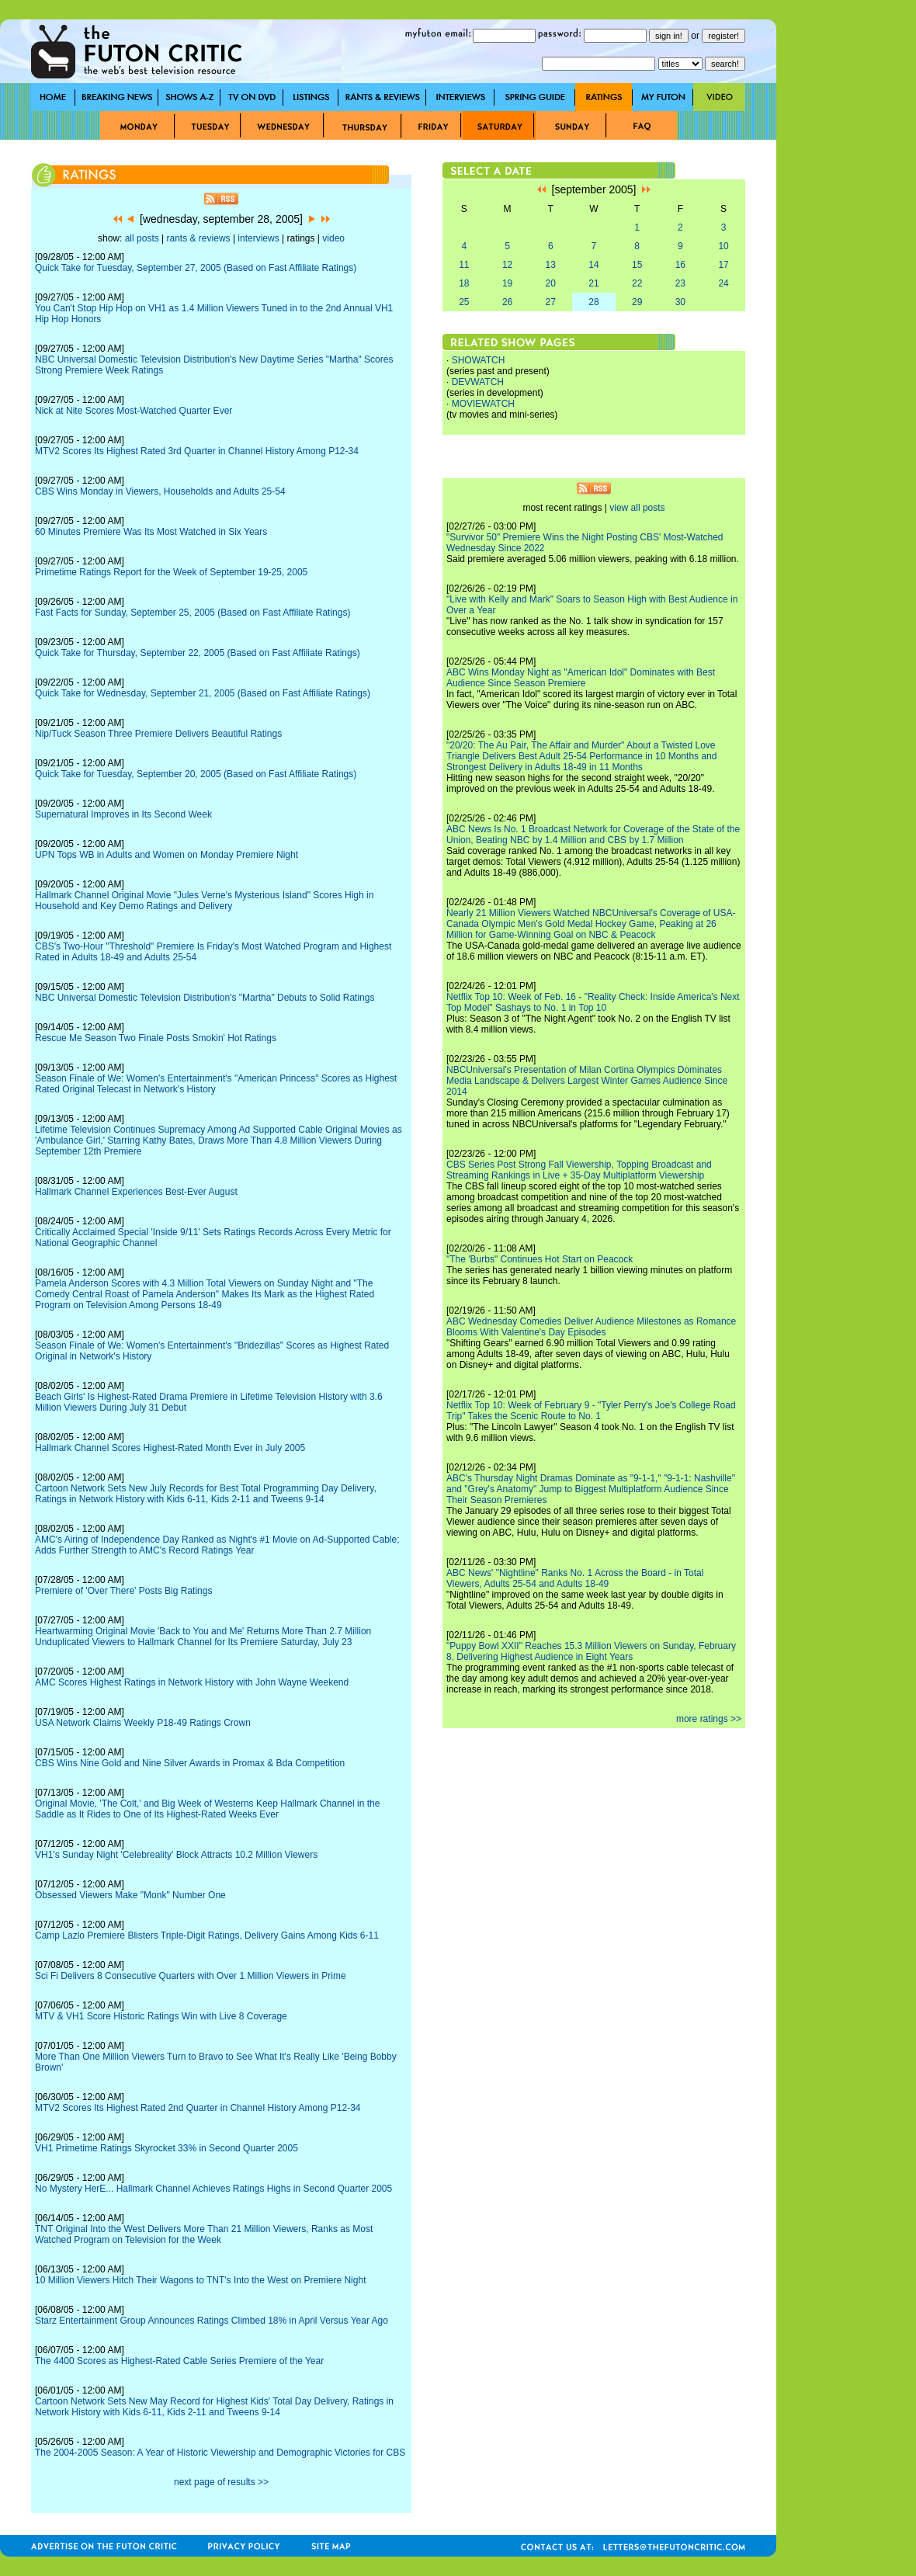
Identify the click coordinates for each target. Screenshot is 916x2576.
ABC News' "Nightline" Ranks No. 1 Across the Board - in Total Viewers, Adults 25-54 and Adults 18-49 (574, 1578)
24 (723, 283)
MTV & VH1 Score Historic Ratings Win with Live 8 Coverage (161, 2016)
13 (551, 264)
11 (464, 264)
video (333, 238)
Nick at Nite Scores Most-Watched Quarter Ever (133, 410)
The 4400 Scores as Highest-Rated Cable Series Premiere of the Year (179, 2361)
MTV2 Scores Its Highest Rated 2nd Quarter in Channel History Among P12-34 (198, 2107)
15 (637, 264)
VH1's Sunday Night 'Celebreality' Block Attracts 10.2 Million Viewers (176, 1854)
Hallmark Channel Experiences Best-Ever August (136, 1191)
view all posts (636, 507)
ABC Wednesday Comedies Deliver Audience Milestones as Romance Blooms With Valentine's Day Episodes (591, 1327)
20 (551, 283)
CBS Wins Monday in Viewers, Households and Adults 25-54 (160, 491)
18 (464, 283)
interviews (258, 238)
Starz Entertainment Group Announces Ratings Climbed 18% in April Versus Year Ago (211, 2320)
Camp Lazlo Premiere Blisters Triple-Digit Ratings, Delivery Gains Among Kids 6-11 (207, 1935)
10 (723, 246)
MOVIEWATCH (483, 403)
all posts (142, 238)
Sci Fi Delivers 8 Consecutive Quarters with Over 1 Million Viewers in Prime (190, 1975)
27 (551, 302)
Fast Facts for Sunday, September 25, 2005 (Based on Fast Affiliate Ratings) (192, 612)
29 (637, 302)
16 (680, 264)
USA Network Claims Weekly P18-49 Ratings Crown (143, 1722)
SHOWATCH (478, 360)
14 (593, 264)
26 (507, 302)
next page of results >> (221, 2482)
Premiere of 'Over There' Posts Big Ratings (123, 1590)
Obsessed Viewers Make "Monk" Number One (130, 1895)
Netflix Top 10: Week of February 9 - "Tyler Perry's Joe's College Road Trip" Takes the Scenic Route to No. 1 (591, 1411)
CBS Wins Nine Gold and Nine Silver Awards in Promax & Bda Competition (190, 1763)
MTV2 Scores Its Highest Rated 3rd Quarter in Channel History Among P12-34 (197, 451)
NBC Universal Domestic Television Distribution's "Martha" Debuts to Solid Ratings (204, 997)
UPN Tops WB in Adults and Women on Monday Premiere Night (166, 854)
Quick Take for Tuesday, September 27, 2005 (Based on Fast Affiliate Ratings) (195, 267)
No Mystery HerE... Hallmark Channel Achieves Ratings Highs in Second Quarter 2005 (213, 2188)
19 (507, 283)
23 (680, 283)
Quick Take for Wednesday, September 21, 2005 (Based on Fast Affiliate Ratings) (202, 693)
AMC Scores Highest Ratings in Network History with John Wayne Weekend (192, 1682)
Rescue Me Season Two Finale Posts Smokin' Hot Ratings (155, 1038)
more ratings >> (708, 1718)
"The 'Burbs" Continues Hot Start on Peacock (539, 1259)
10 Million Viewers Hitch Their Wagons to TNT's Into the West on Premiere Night (200, 2280)
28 (593, 302)
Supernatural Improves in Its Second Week (123, 814)
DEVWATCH (478, 382)
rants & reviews (199, 238)
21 (593, 283)
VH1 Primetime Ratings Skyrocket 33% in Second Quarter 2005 (166, 2148)
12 (507, 264)
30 (680, 302)
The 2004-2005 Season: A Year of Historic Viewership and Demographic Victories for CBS (220, 2452)
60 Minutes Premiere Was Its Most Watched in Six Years (151, 531)
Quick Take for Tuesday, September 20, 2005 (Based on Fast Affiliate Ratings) (195, 774)
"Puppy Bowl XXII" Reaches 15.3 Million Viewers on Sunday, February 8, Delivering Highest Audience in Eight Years (591, 1651)
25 (464, 302)
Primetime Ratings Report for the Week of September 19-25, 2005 (171, 572)
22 (637, 283)
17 (723, 264)
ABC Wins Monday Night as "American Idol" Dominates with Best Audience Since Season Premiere (580, 678)
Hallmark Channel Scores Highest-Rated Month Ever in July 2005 (170, 1447)
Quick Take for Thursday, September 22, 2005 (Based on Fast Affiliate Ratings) (197, 652)
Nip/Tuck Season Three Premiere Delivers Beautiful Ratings (158, 733)
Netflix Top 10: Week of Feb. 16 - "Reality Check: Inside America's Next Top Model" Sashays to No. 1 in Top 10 (593, 1002)
